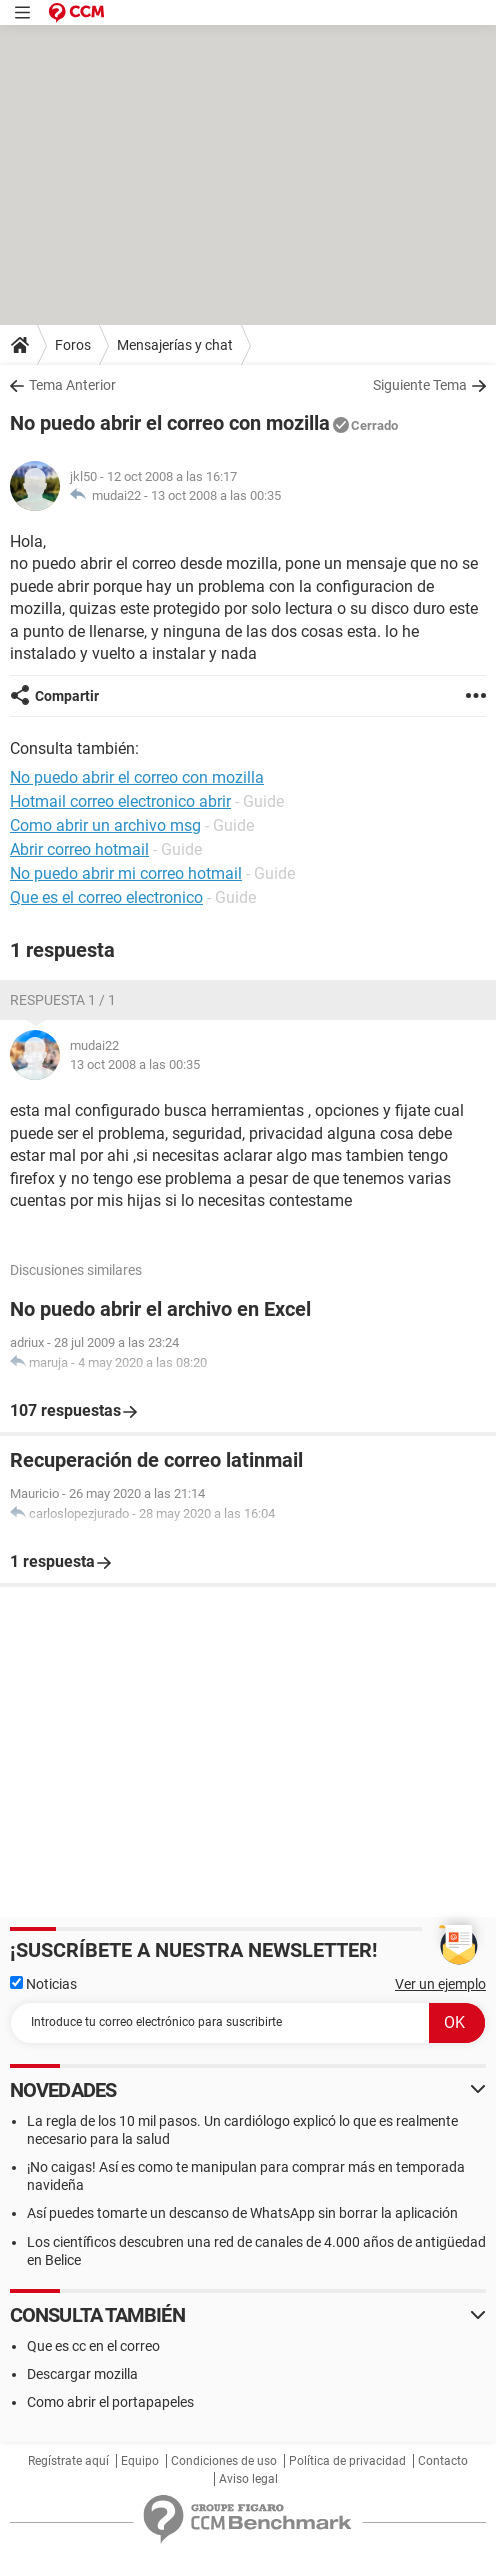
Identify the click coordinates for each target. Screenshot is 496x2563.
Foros (73, 345)
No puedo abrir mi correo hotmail (126, 873)
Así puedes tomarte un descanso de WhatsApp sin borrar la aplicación (242, 2213)
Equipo (140, 2461)
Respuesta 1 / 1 (63, 1000)
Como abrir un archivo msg (105, 825)
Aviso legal (248, 2479)
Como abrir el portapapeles (110, 2402)
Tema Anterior (72, 385)
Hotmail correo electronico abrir (120, 801)
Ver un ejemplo (440, 1984)
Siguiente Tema (420, 385)
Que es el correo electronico (106, 897)
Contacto (443, 2461)
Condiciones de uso (224, 2461)
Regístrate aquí (68, 2461)
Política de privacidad (347, 2461)
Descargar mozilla (82, 2374)
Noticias (43, 1984)
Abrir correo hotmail (79, 849)
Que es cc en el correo (93, 2346)
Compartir (67, 696)
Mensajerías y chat (175, 345)
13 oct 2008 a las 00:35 (216, 495)
